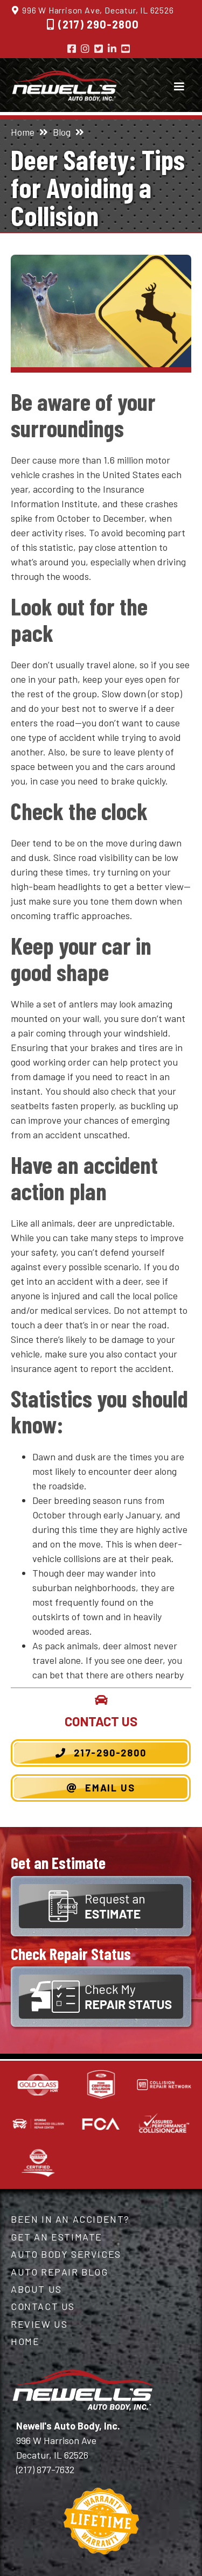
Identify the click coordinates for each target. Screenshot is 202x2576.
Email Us (101, 1788)
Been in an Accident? (70, 2219)
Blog (62, 132)
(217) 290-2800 (98, 24)
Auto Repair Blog (59, 2272)
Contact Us (43, 2306)
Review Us (39, 2324)
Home (22, 132)
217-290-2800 (101, 1753)
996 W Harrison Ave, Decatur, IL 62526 (98, 10)
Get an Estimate (56, 2237)
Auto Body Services (66, 2254)
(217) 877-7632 (45, 2469)
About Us (36, 2289)
